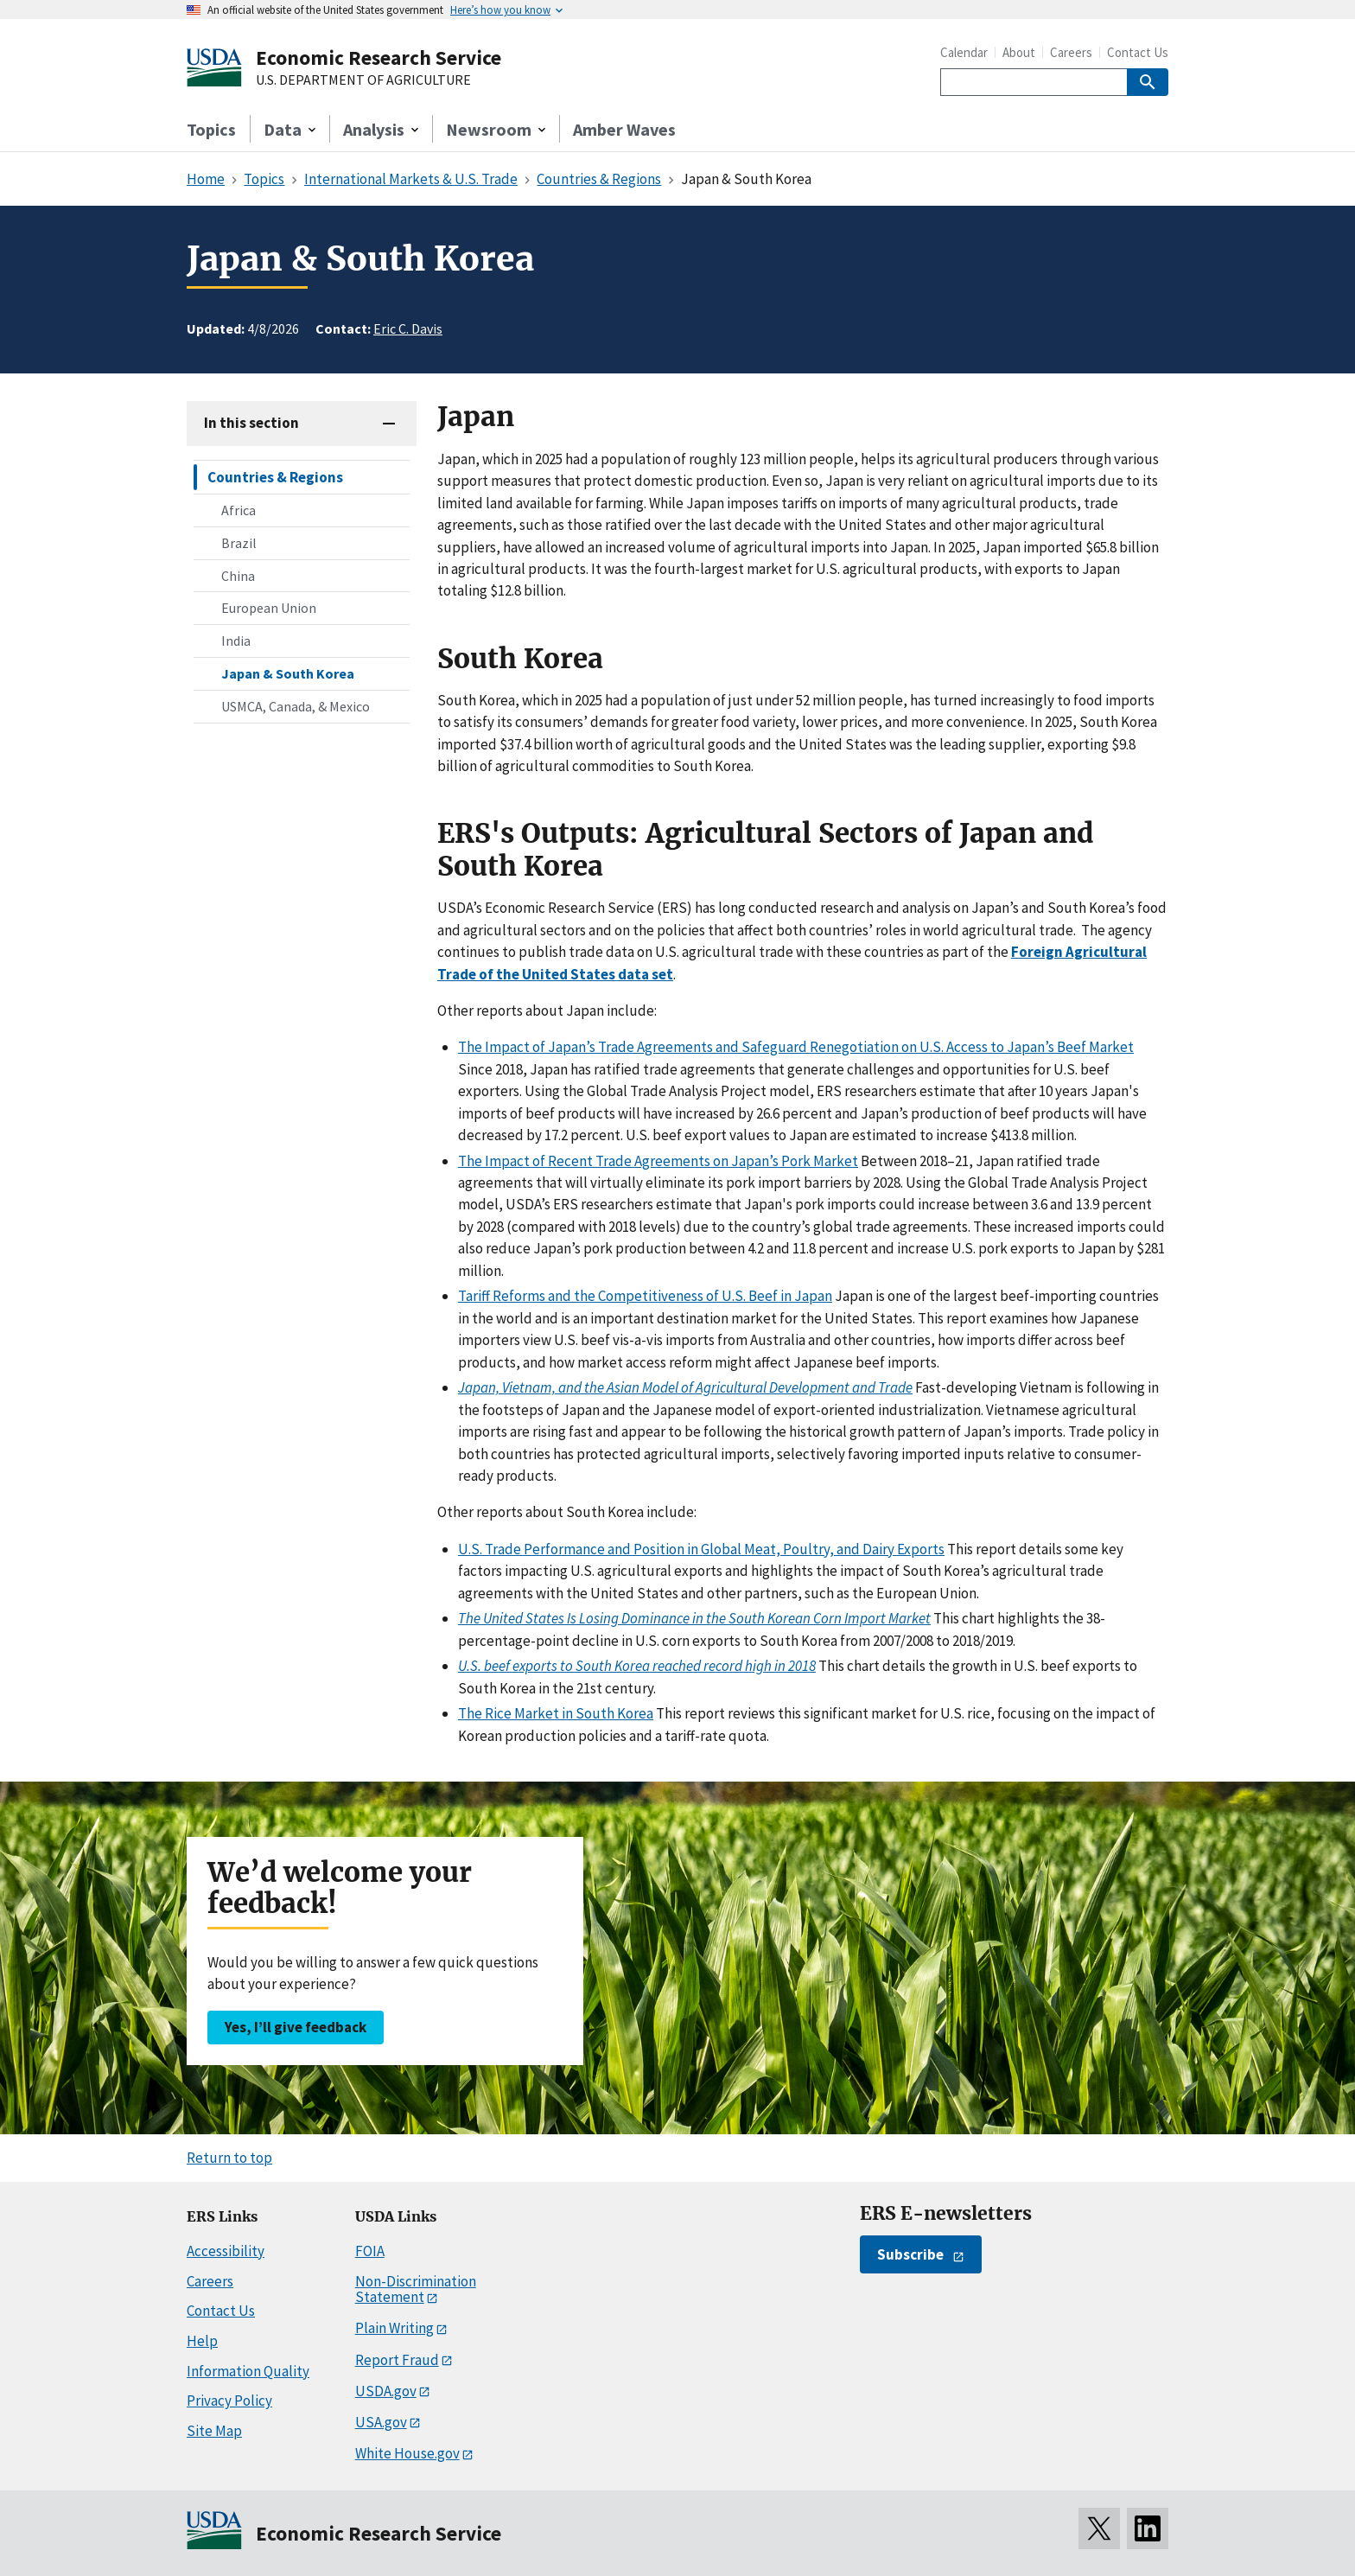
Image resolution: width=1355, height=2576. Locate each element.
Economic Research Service (378, 57)
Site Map (214, 2430)
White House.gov (407, 2453)
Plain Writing (394, 2327)
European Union (268, 607)
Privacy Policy (229, 2400)
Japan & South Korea (287, 673)
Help (202, 2340)
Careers (1071, 52)
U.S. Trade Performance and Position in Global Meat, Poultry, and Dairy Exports (701, 1549)
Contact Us (1137, 52)
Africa (238, 510)
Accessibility (225, 2250)
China (238, 575)
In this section (251, 422)
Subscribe (910, 2254)
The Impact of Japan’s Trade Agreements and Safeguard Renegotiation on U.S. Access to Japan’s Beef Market (796, 1046)
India (236, 640)
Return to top (229, 2157)
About (1018, 52)
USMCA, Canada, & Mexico (295, 706)
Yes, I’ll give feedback (295, 2027)
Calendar (964, 52)
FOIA (370, 2250)
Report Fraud (397, 2359)
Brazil (239, 543)
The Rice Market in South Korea (555, 1713)
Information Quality (248, 2371)
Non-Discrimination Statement (415, 2289)
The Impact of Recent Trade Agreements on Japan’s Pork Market (658, 1160)
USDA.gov (386, 2391)
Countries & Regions (275, 477)
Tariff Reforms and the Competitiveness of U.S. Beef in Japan (645, 1295)
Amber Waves (624, 129)
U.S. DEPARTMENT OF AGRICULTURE (363, 80)
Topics (211, 129)
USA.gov (381, 2422)
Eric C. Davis (407, 328)
